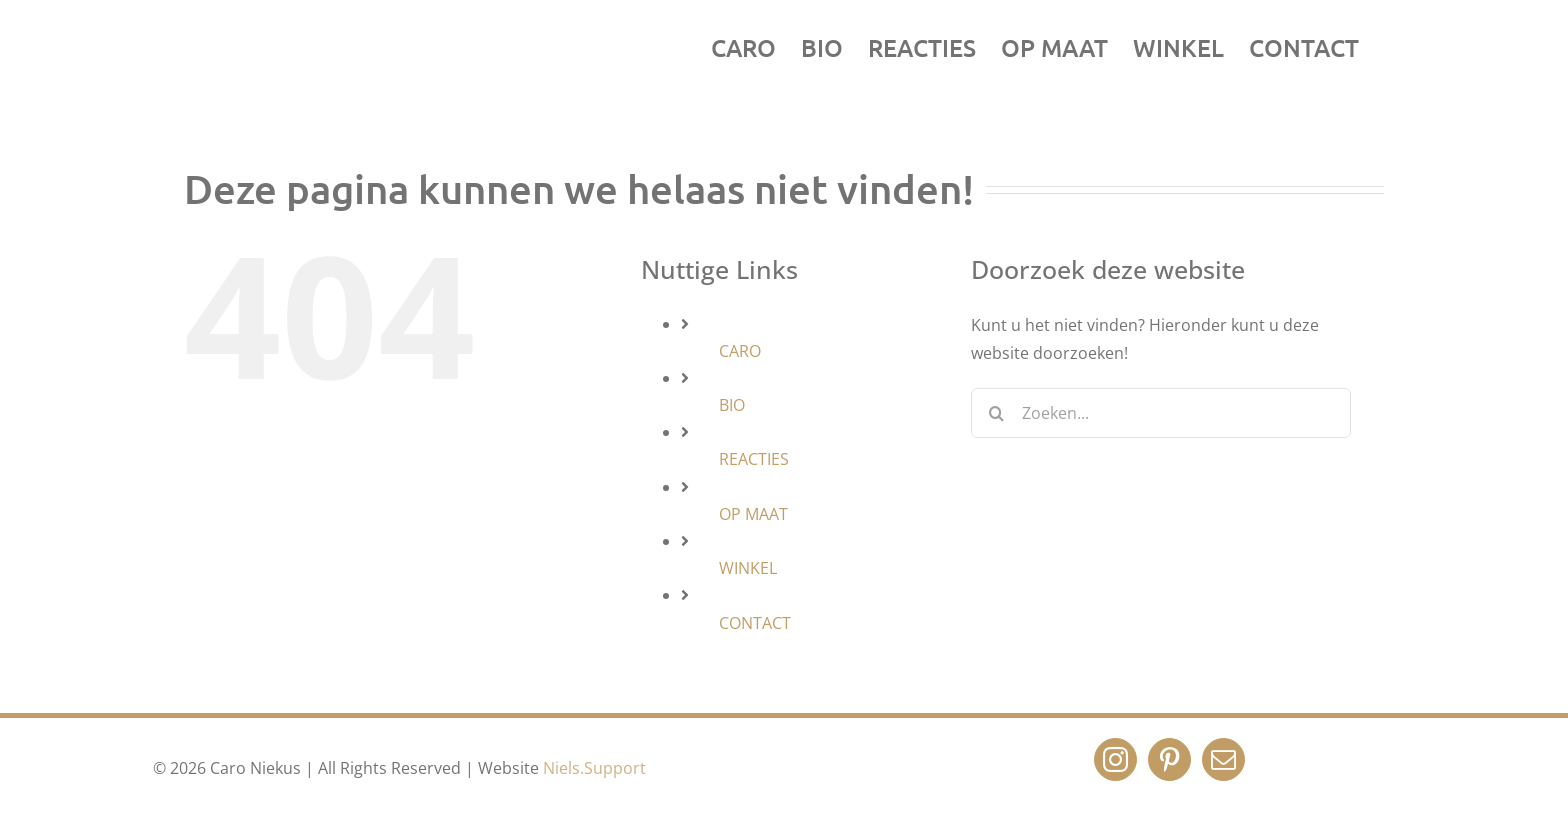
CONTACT (755, 623)
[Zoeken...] (1161, 413)
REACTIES (754, 459)
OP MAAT (753, 514)
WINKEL (748, 568)
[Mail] (1223, 759)
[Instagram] (1115, 759)
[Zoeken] (996, 413)
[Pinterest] (1169, 759)
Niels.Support (594, 768)
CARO (740, 351)
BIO (732, 405)
